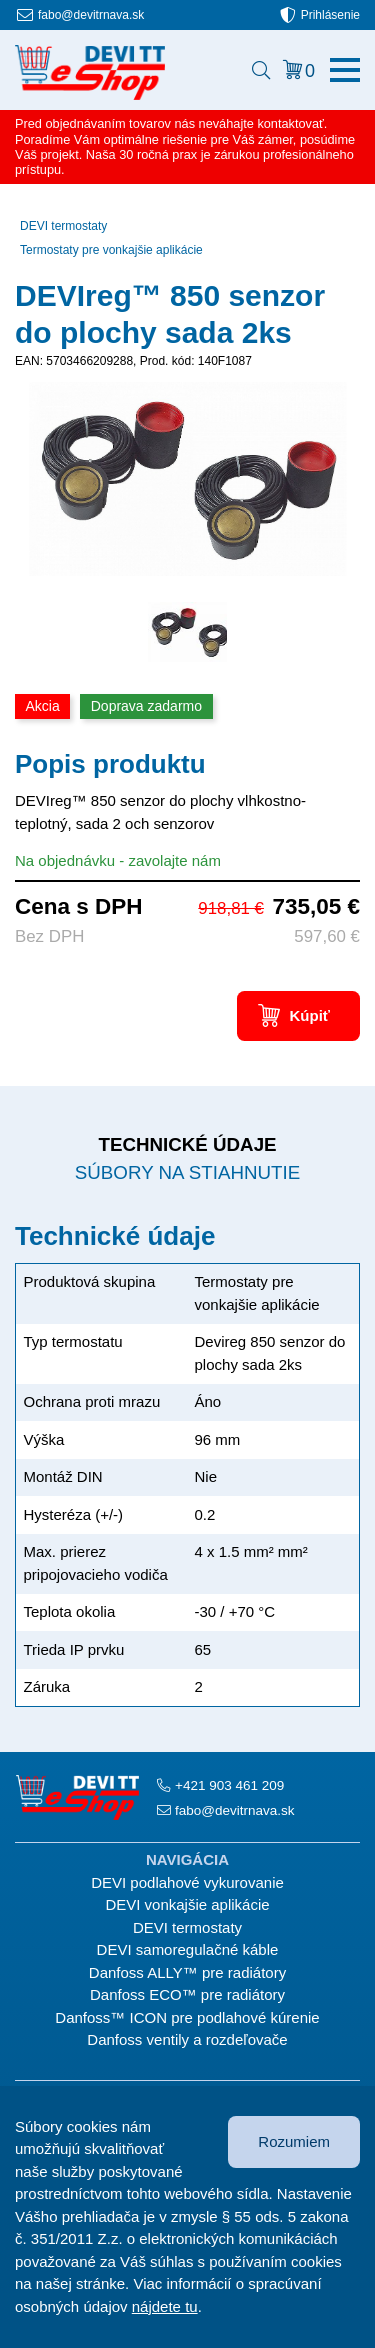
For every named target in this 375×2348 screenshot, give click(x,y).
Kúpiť (309, 1015)
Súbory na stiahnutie (187, 1172)
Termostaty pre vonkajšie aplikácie (111, 250)
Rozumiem (294, 2141)
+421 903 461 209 (229, 1785)
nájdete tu (165, 2306)
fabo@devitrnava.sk (91, 15)
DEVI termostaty (63, 226)
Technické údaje (187, 1144)
